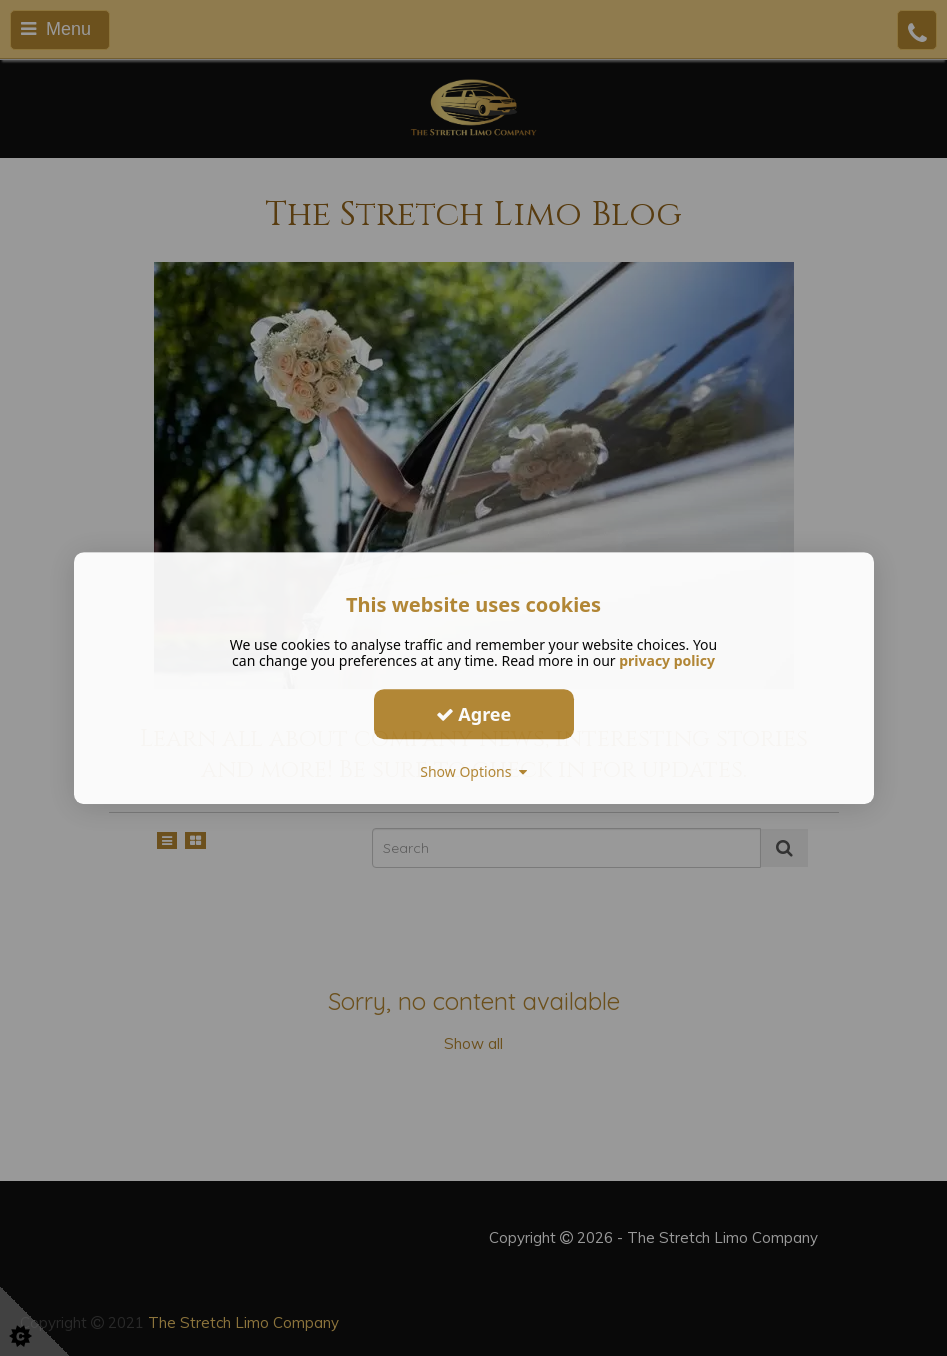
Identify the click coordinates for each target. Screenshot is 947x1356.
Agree (474, 714)
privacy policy (667, 660)
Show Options (473, 771)
